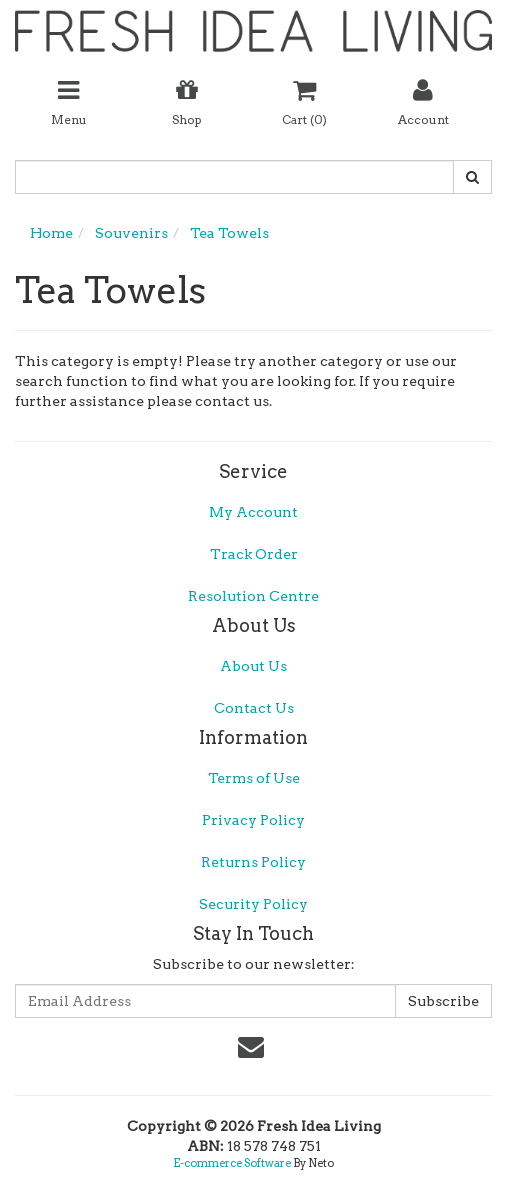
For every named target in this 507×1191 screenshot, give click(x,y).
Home (51, 233)
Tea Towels (229, 233)
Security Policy (253, 904)
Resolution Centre (253, 596)
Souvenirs (131, 233)
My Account (253, 512)
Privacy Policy (253, 820)
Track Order (254, 554)
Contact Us (254, 708)
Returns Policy (253, 862)
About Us (253, 666)
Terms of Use (254, 778)
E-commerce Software (232, 1163)
